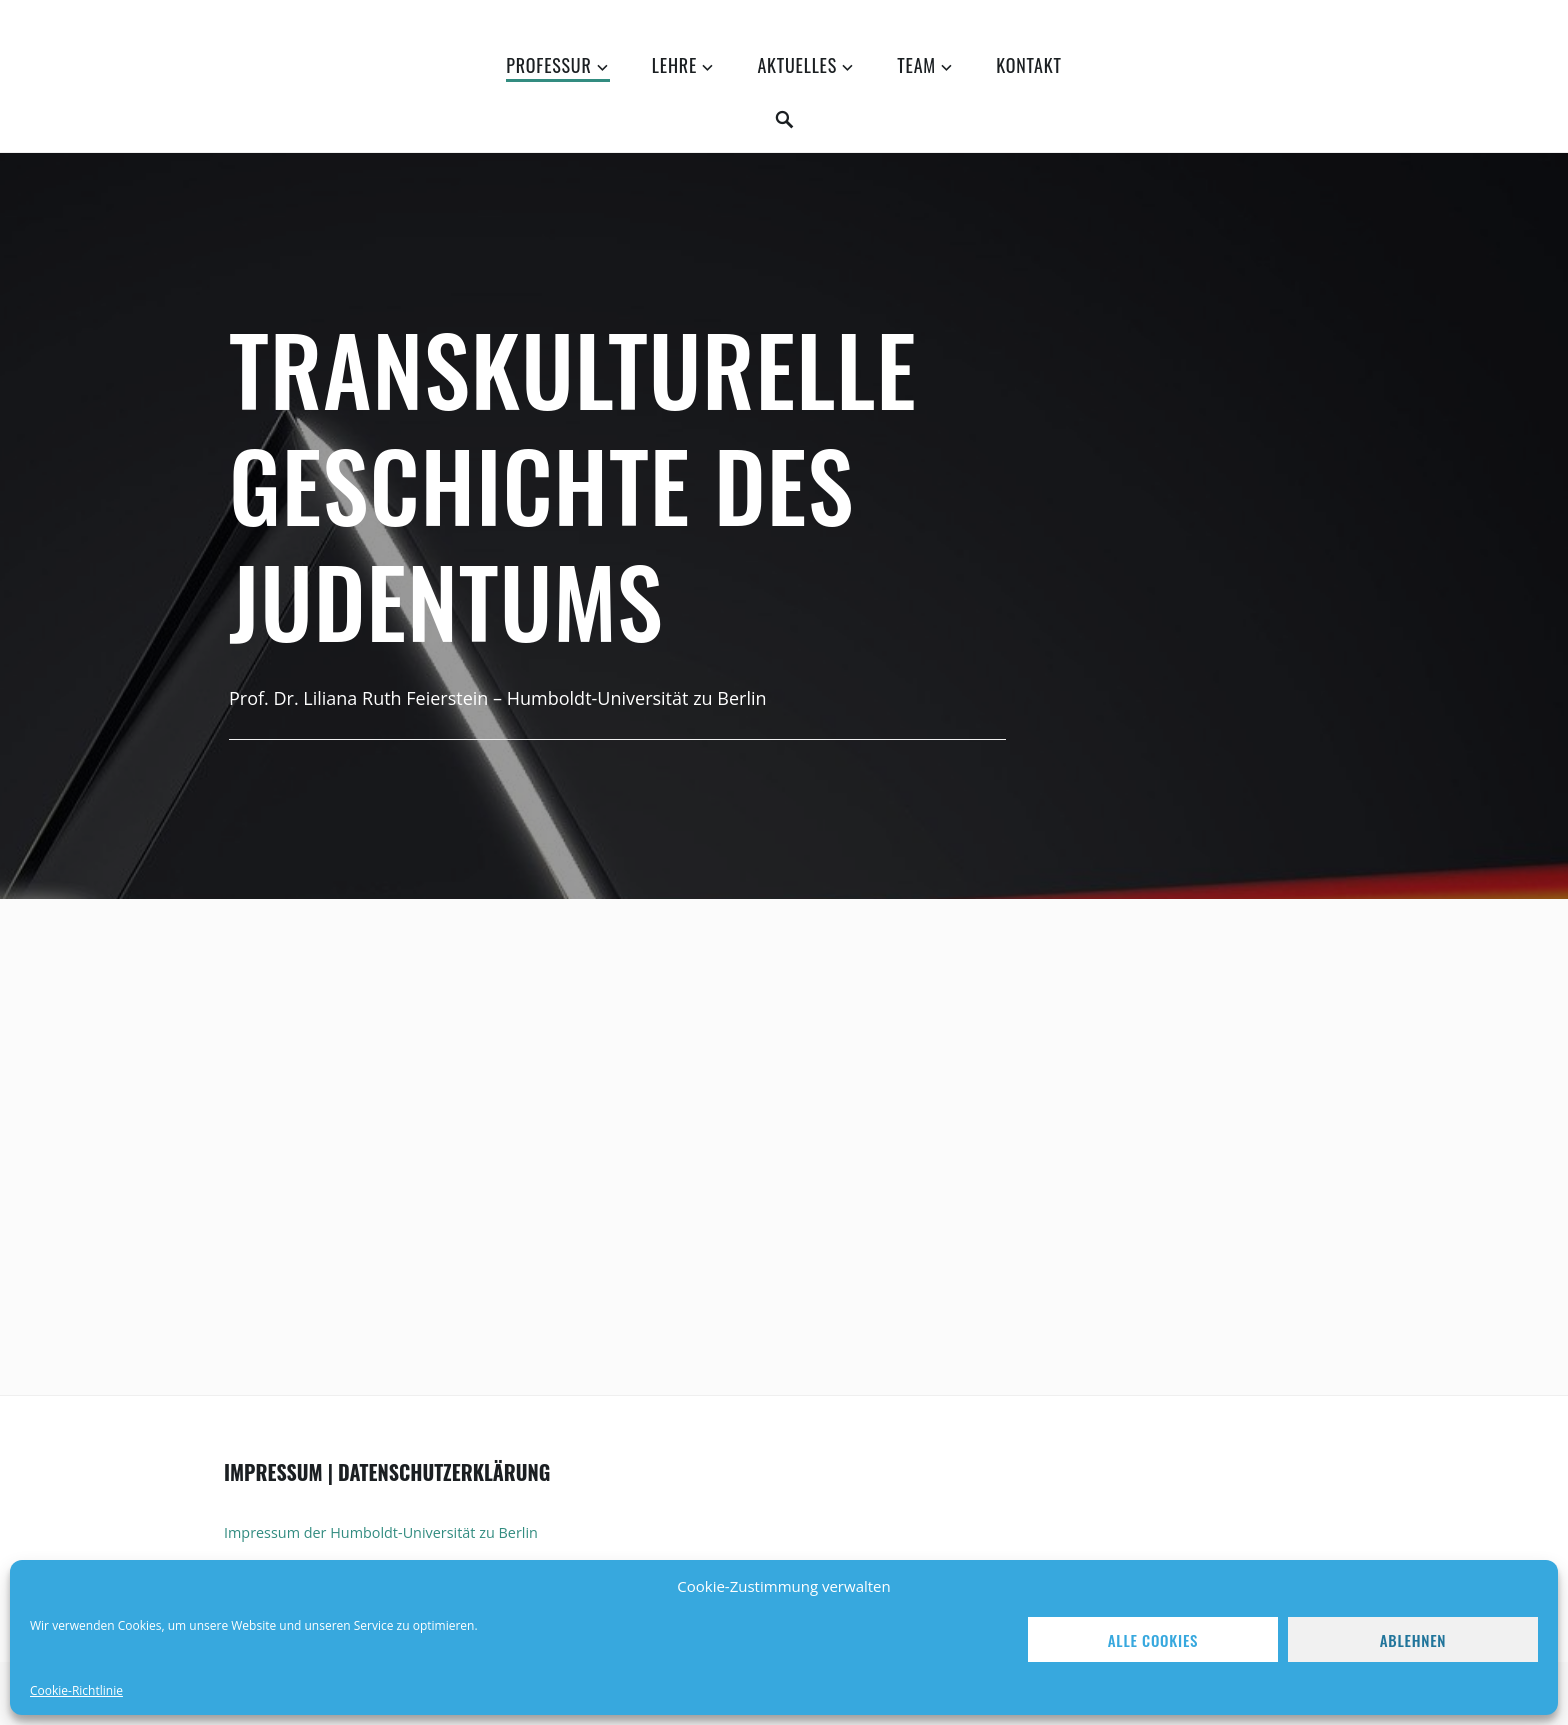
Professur (548, 65)
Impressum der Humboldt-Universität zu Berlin (381, 1532)
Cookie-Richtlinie (76, 1690)
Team (916, 65)
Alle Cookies (1153, 1640)
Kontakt (1028, 65)
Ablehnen (1413, 1640)
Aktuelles (797, 65)
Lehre (674, 65)
